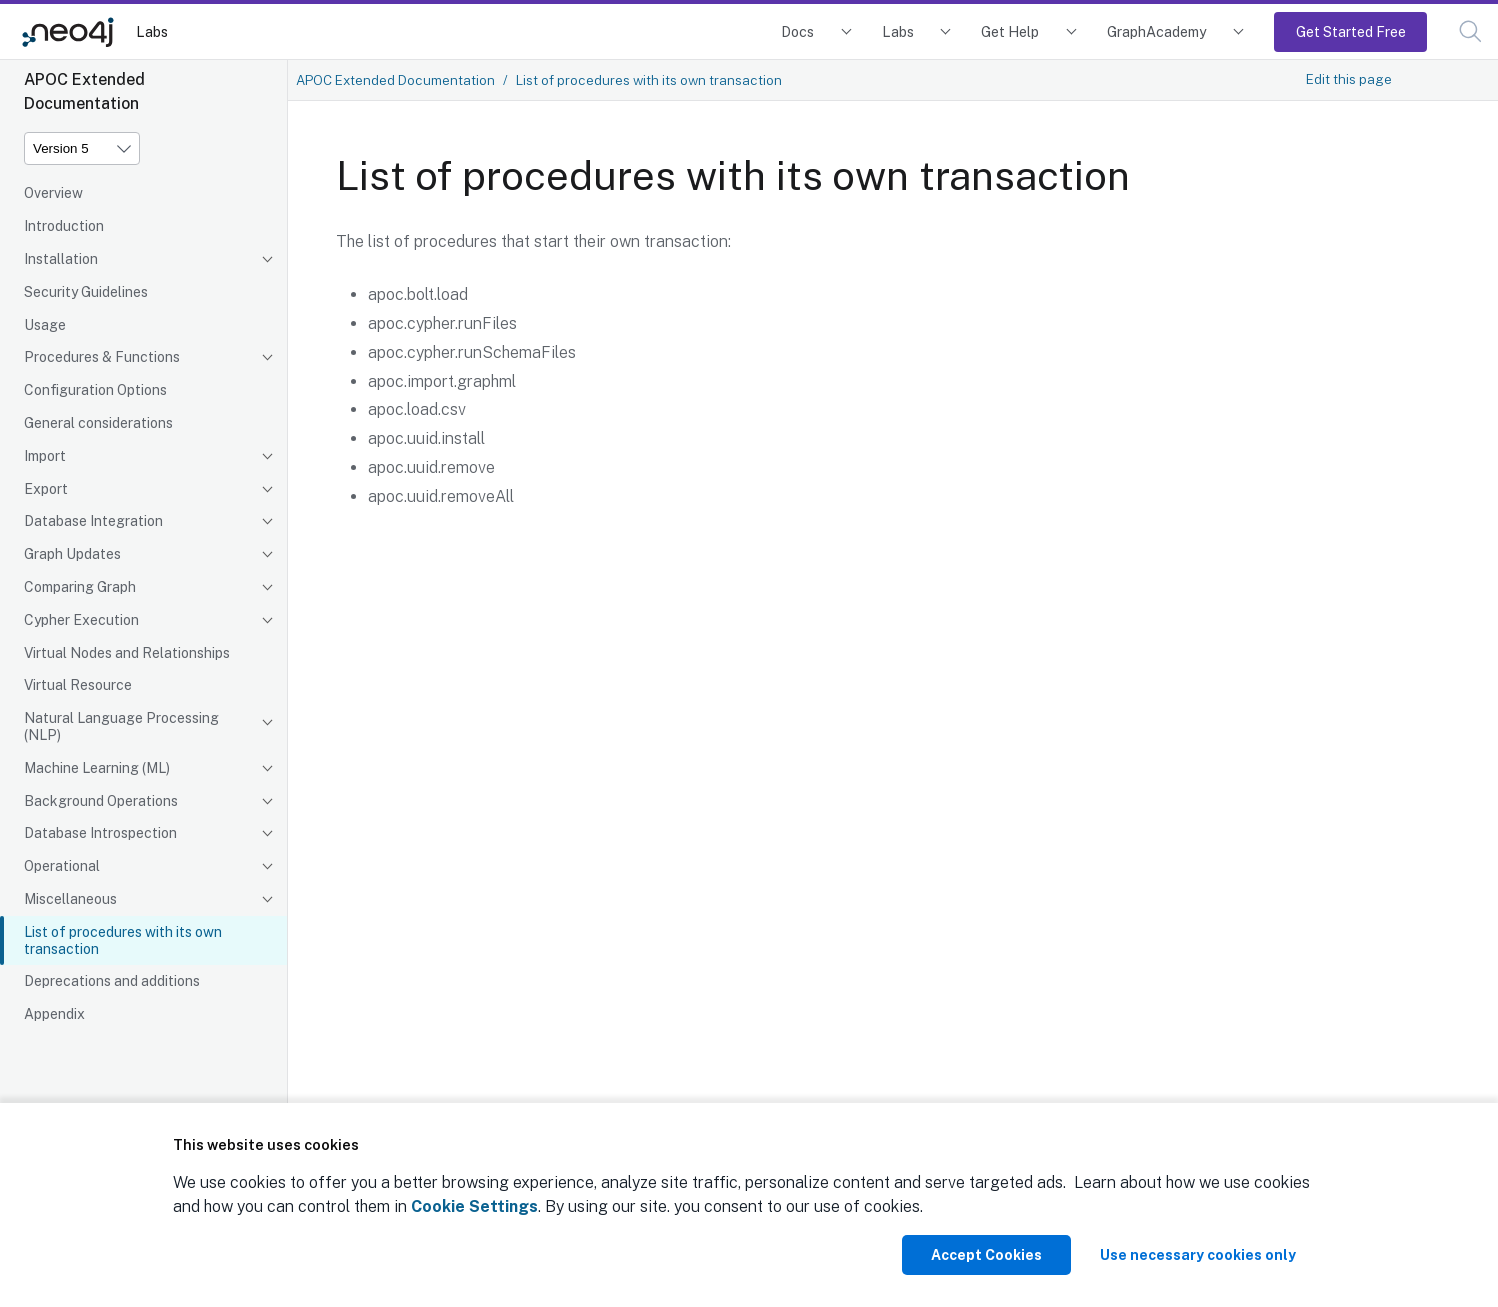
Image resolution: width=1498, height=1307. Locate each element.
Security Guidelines (86, 292)
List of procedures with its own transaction (123, 940)
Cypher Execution (81, 620)
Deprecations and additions (112, 981)
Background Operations (101, 801)
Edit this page (1349, 79)
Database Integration (93, 521)
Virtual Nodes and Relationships (127, 653)
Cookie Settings (474, 1206)
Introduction (64, 226)
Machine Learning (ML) (97, 768)
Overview (53, 193)
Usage (45, 325)
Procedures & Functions (102, 357)
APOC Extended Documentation (395, 80)
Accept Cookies (986, 1255)
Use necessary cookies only (1198, 1255)
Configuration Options (95, 390)
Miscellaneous (70, 899)
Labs (152, 31)
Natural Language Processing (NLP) (121, 726)
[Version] (82, 148)
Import (45, 456)
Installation (61, 259)
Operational (62, 866)
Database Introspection (100, 833)
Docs (797, 31)
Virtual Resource (78, 685)
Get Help (1010, 31)
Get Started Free (1351, 31)
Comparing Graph (80, 587)
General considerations (98, 423)
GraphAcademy (1157, 31)
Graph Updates (72, 554)
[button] (1470, 31)
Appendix (54, 1014)
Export (46, 489)
